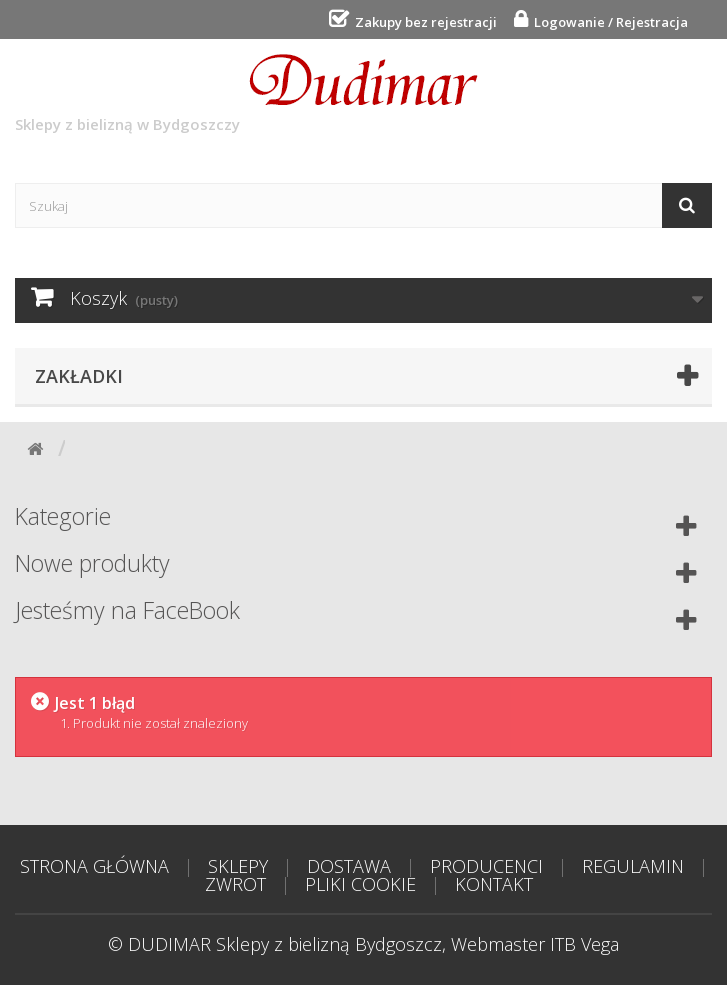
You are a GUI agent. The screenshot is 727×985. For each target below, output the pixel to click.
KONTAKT (494, 884)
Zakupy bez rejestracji (423, 22)
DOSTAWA (349, 866)
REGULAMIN (633, 866)
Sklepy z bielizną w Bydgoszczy (246, 94)
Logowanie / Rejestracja (608, 22)
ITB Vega (584, 944)
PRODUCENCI (486, 866)
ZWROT (235, 884)
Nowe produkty (92, 563)
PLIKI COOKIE (360, 884)
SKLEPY (238, 866)
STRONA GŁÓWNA (94, 866)
